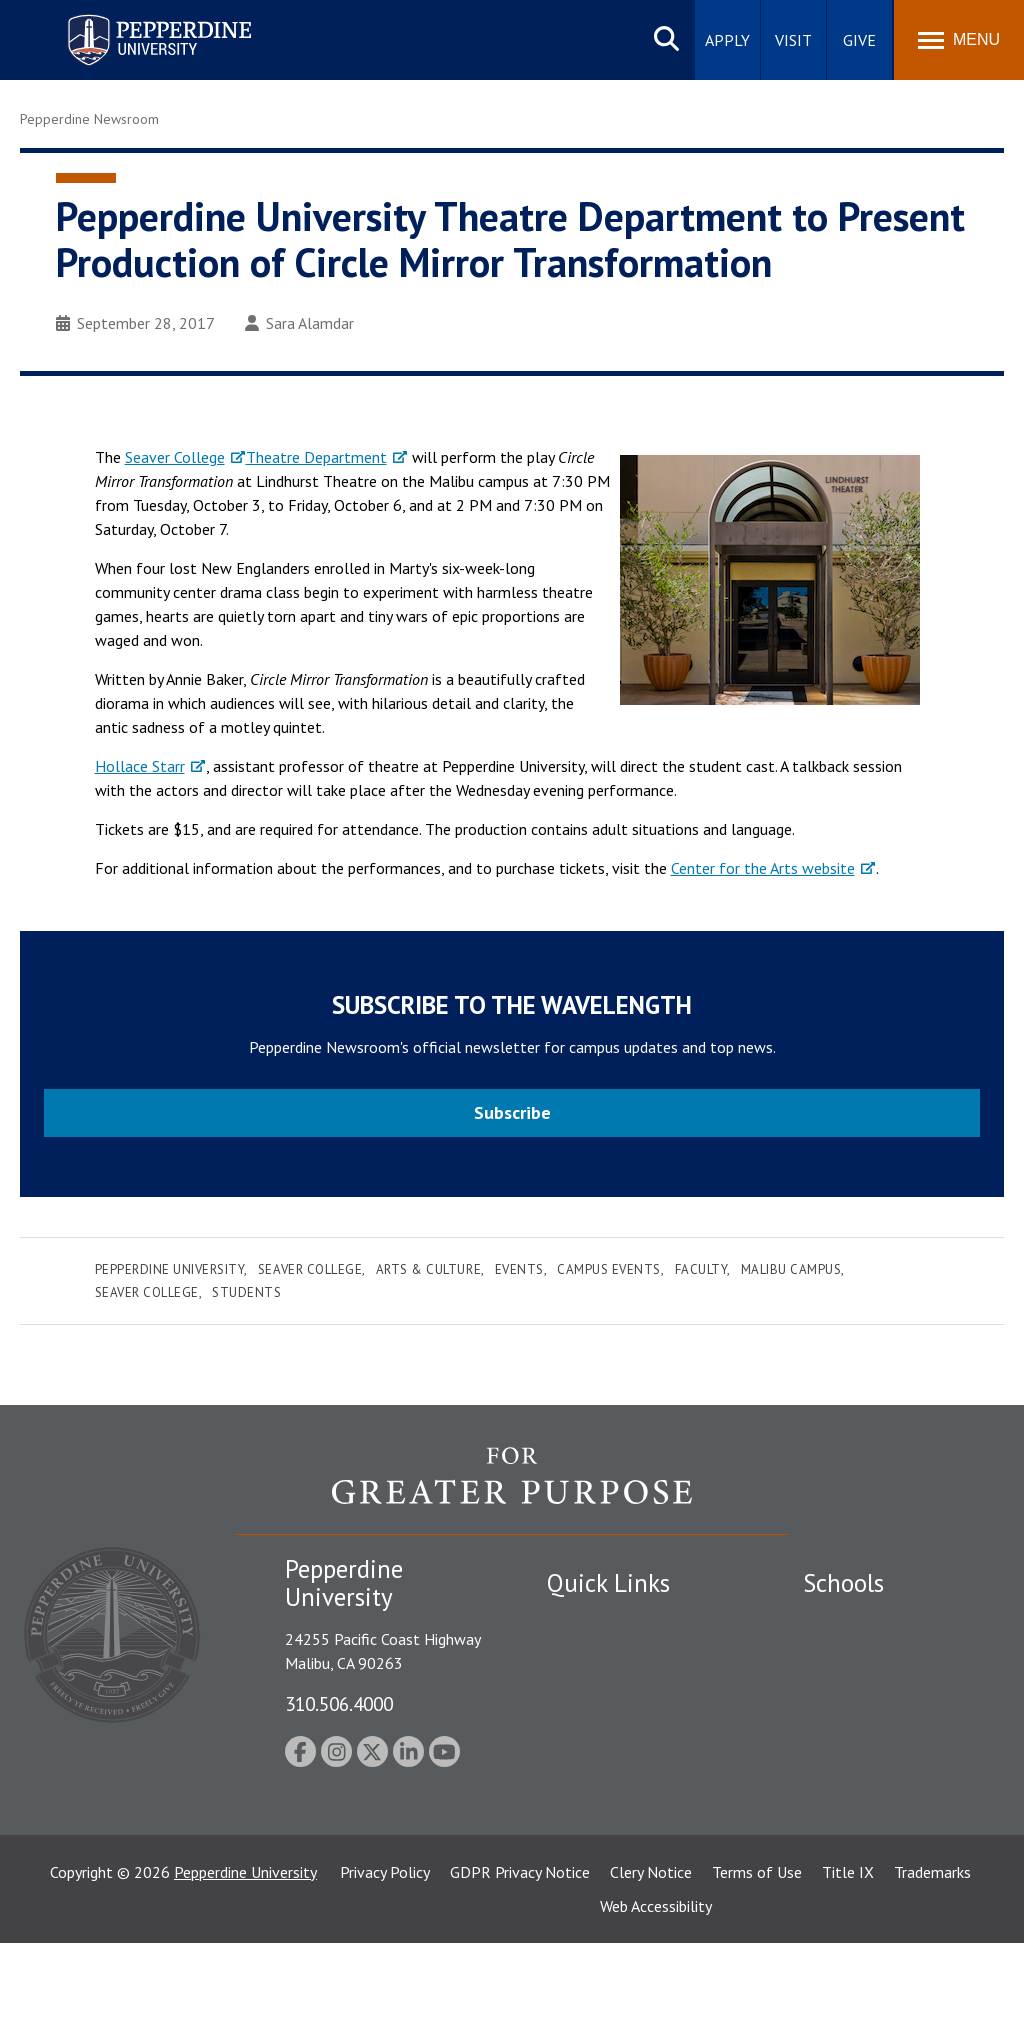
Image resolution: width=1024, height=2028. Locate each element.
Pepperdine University (170, 1269)
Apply (727, 40)
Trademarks (932, 1957)
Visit (793, 40)
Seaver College (175, 457)
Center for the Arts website (763, 868)
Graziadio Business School (890, 1690)
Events (519, 1269)
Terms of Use (757, 1957)
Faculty (701, 1269)
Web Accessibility (656, 1991)
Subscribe (512, 1112)
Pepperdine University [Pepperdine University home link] (135, 18)
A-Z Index (579, 1794)
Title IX (848, 1957)
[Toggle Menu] (959, 40)
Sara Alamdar (299, 323)
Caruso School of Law (877, 1655)
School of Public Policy (880, 1822)
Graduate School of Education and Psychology (890, 1755)
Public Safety (591, 1620)
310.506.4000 (339, 1703)
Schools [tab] (843, 1583)
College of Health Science (890, 1857)
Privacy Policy (385, 1957)
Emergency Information (626, 1690)
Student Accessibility (616, 1655)
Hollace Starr (140, 766)
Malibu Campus (791, 1269)
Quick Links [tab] (608, 1583)
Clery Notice (651, 1957)
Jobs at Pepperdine (609, 1725)
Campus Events (609, 1269)
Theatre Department (316, 457)
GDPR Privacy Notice (520, 1957)
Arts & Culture (428, 1269)
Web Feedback (594, 1864)
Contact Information (617, 1759)
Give (859, 40)
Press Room (587, 1829)
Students (246, 1292)
